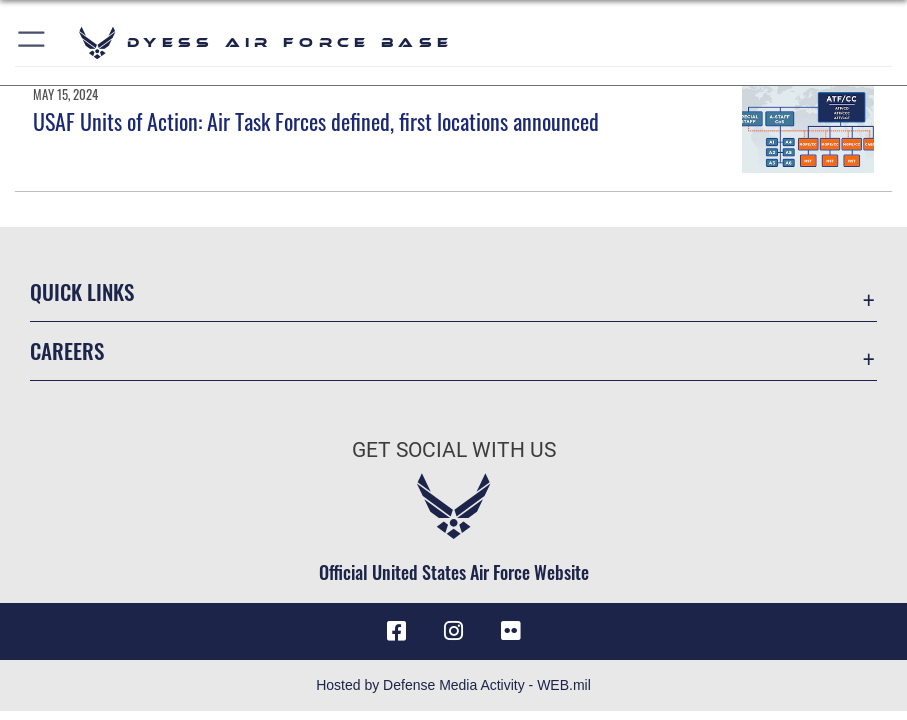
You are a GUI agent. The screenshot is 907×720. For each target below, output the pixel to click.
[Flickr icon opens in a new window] (510, 631)
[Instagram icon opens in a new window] (454, 631)
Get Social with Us (454, 449)
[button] (32, 42)
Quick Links (82, 291)
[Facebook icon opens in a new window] (397, 631)
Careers (67, 350)
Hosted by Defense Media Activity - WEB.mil (453, 685)
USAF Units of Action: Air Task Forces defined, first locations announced (316, 121)
